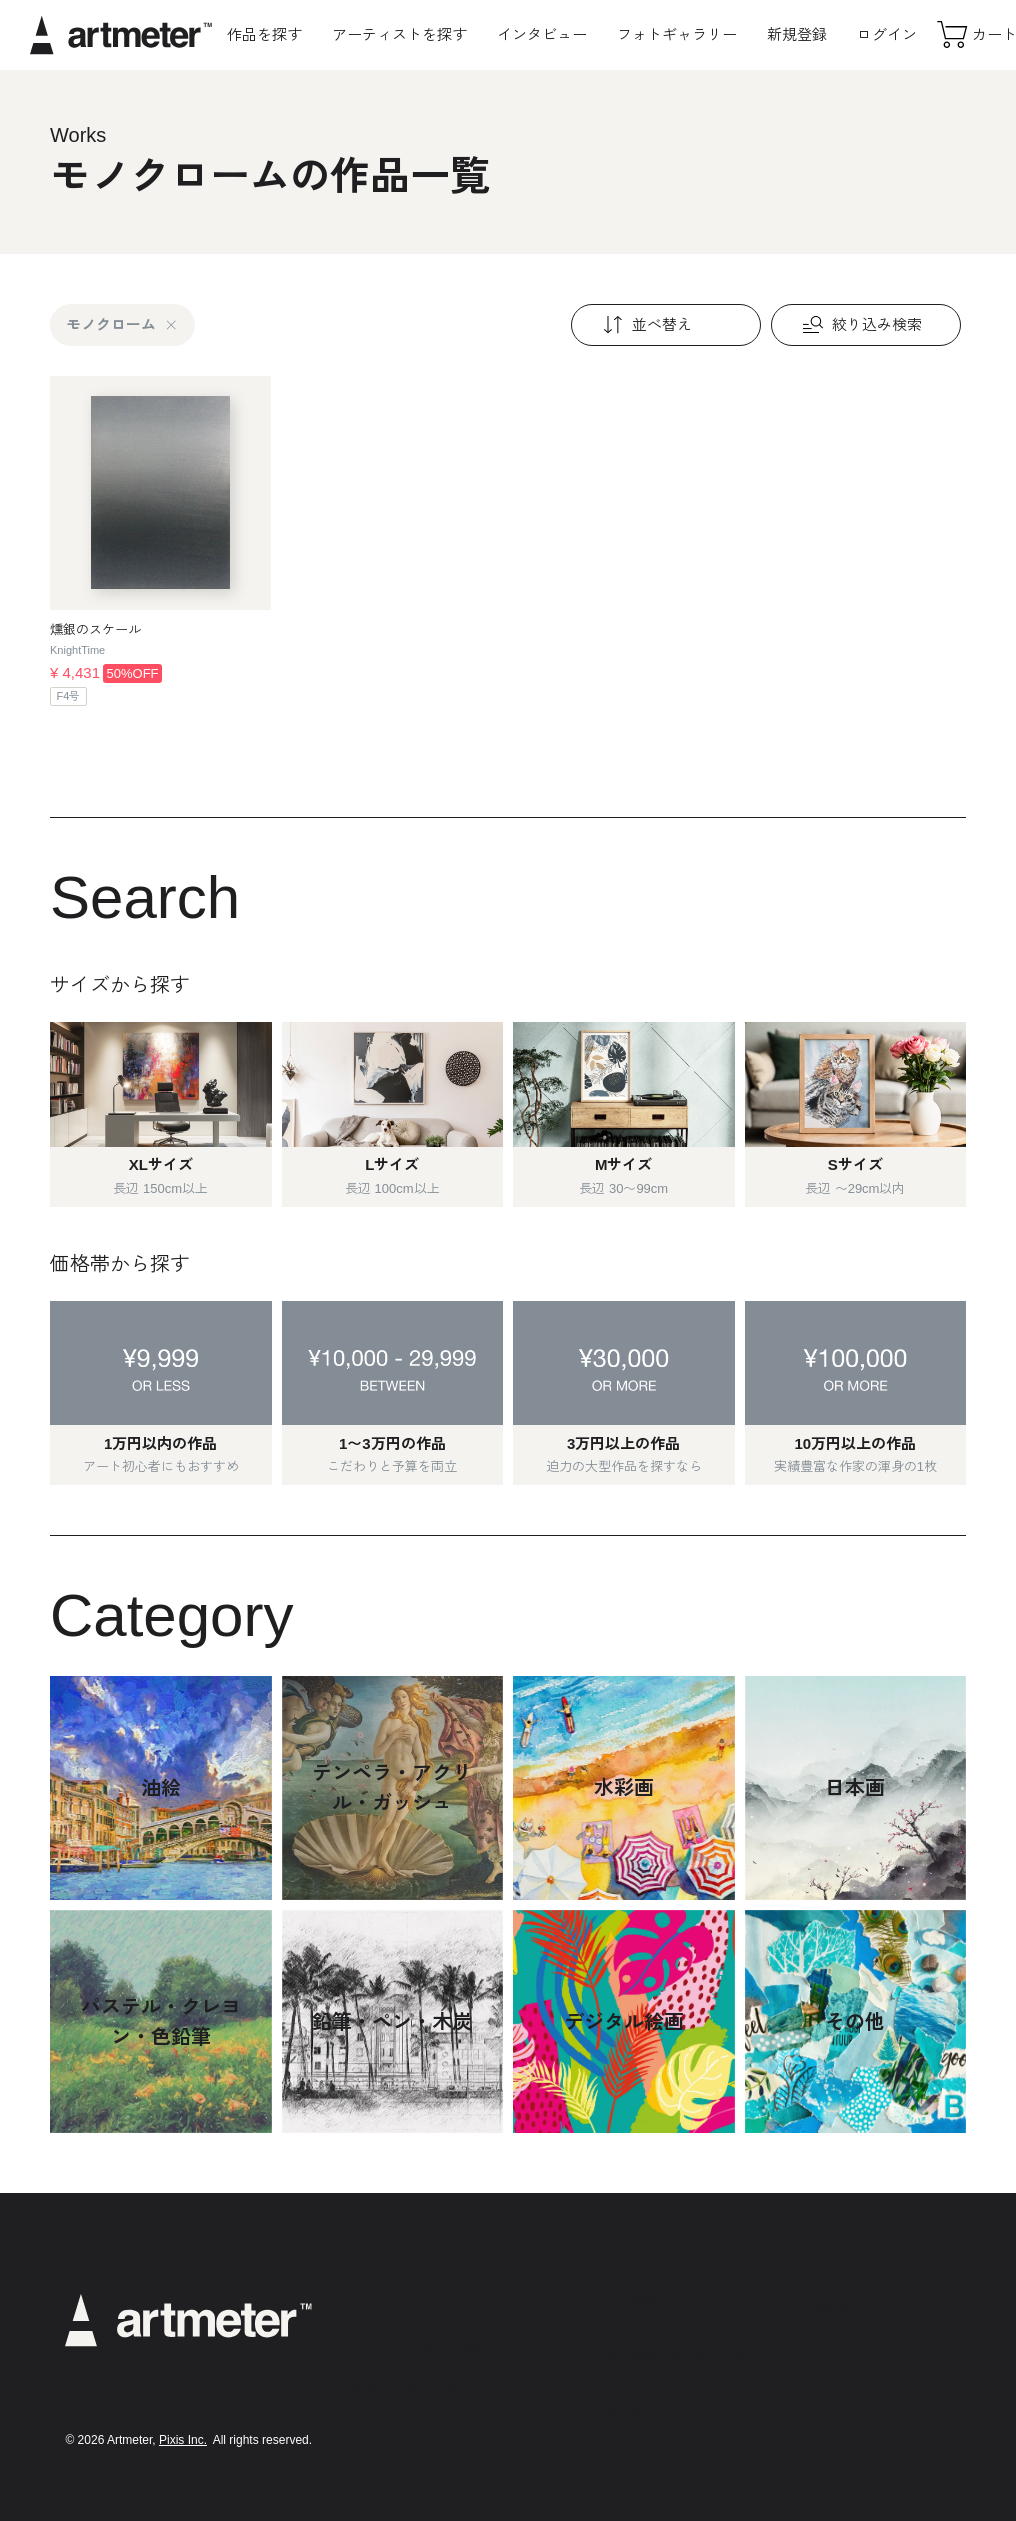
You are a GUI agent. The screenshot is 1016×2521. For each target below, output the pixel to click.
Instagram (825, 2305)
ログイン (887, 34)
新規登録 (797, 34)
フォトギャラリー (677, 34)
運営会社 (631, 2412)
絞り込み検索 (860, 325)
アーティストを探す (399, 34)
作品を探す (264, 34)
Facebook (825, 2366)
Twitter (814, 2336)
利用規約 (631, 2303)
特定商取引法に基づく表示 (683, 2357)
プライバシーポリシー (670, 2330)
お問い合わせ (644, 2439)
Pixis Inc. (183, 2440)
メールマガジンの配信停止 (683, 2385)
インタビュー (542, 34)
